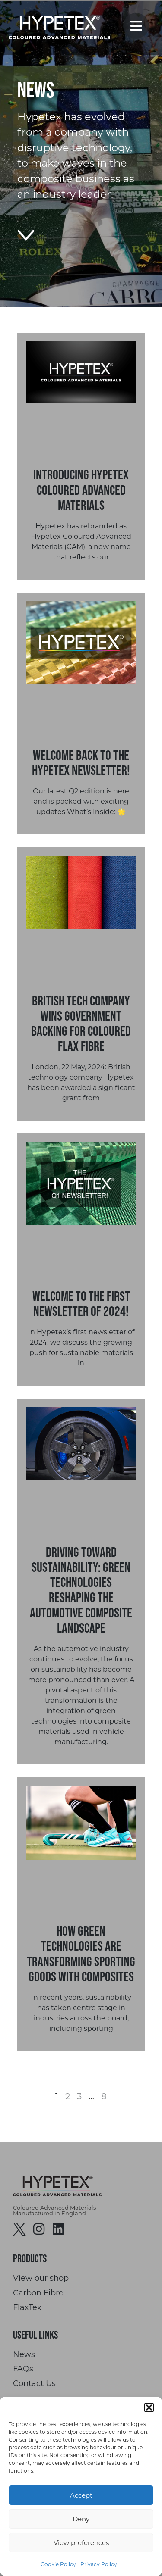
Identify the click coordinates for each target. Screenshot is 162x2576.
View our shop (41, 2278)
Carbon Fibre (38, 2293)
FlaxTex (27, 2308)
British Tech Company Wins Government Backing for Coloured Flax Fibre (81, 1023)
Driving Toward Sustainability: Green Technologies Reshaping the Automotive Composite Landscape (81, 1589)
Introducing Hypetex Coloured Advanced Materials (81, 489)
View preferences (81, 2543)
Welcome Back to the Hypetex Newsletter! (81, 762)
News (24, 2355)
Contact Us (34, 2383)
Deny (81, 2519)
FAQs (23, 2369)
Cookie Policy (58, 2564)
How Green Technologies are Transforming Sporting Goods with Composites (81, 1953)
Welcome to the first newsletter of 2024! (81, 1303)
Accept (81, 2495)
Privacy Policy (98, 2564)
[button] (149, 2407)
